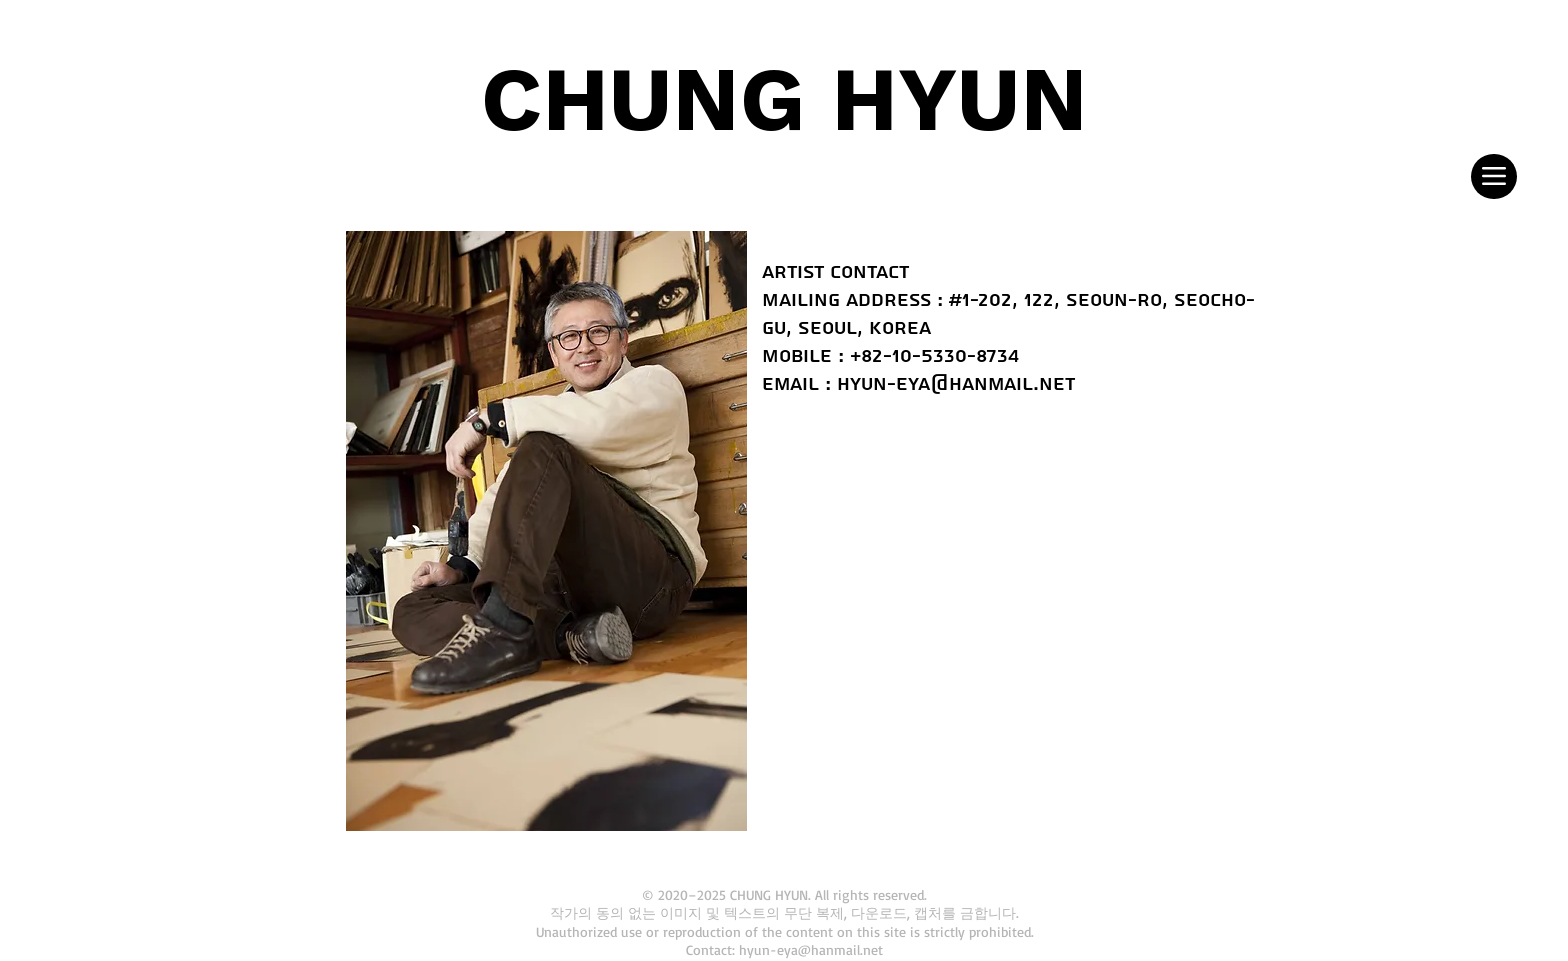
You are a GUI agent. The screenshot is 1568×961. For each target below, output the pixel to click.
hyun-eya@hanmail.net (956, 384)
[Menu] (1494, 176)
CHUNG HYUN (784, 99)
